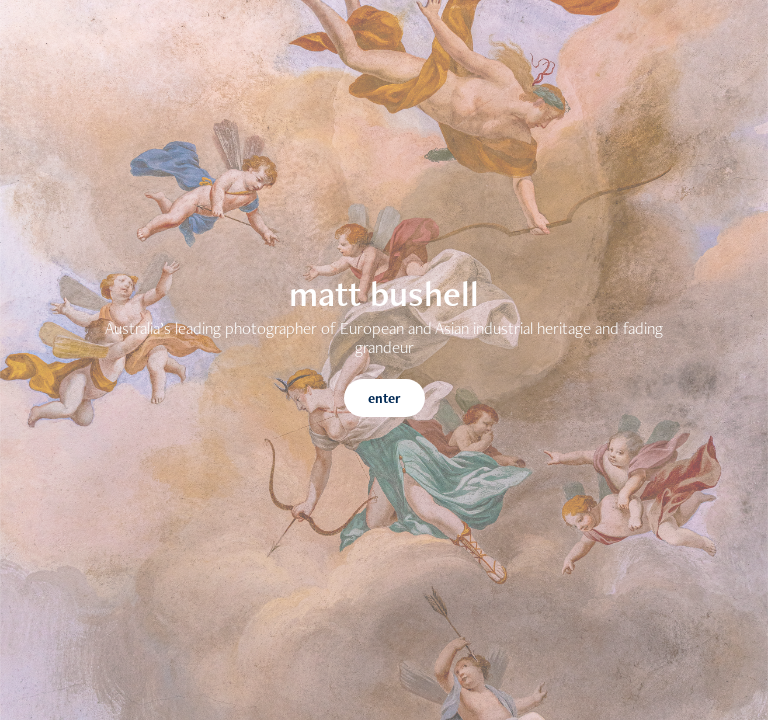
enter (384, 398)
